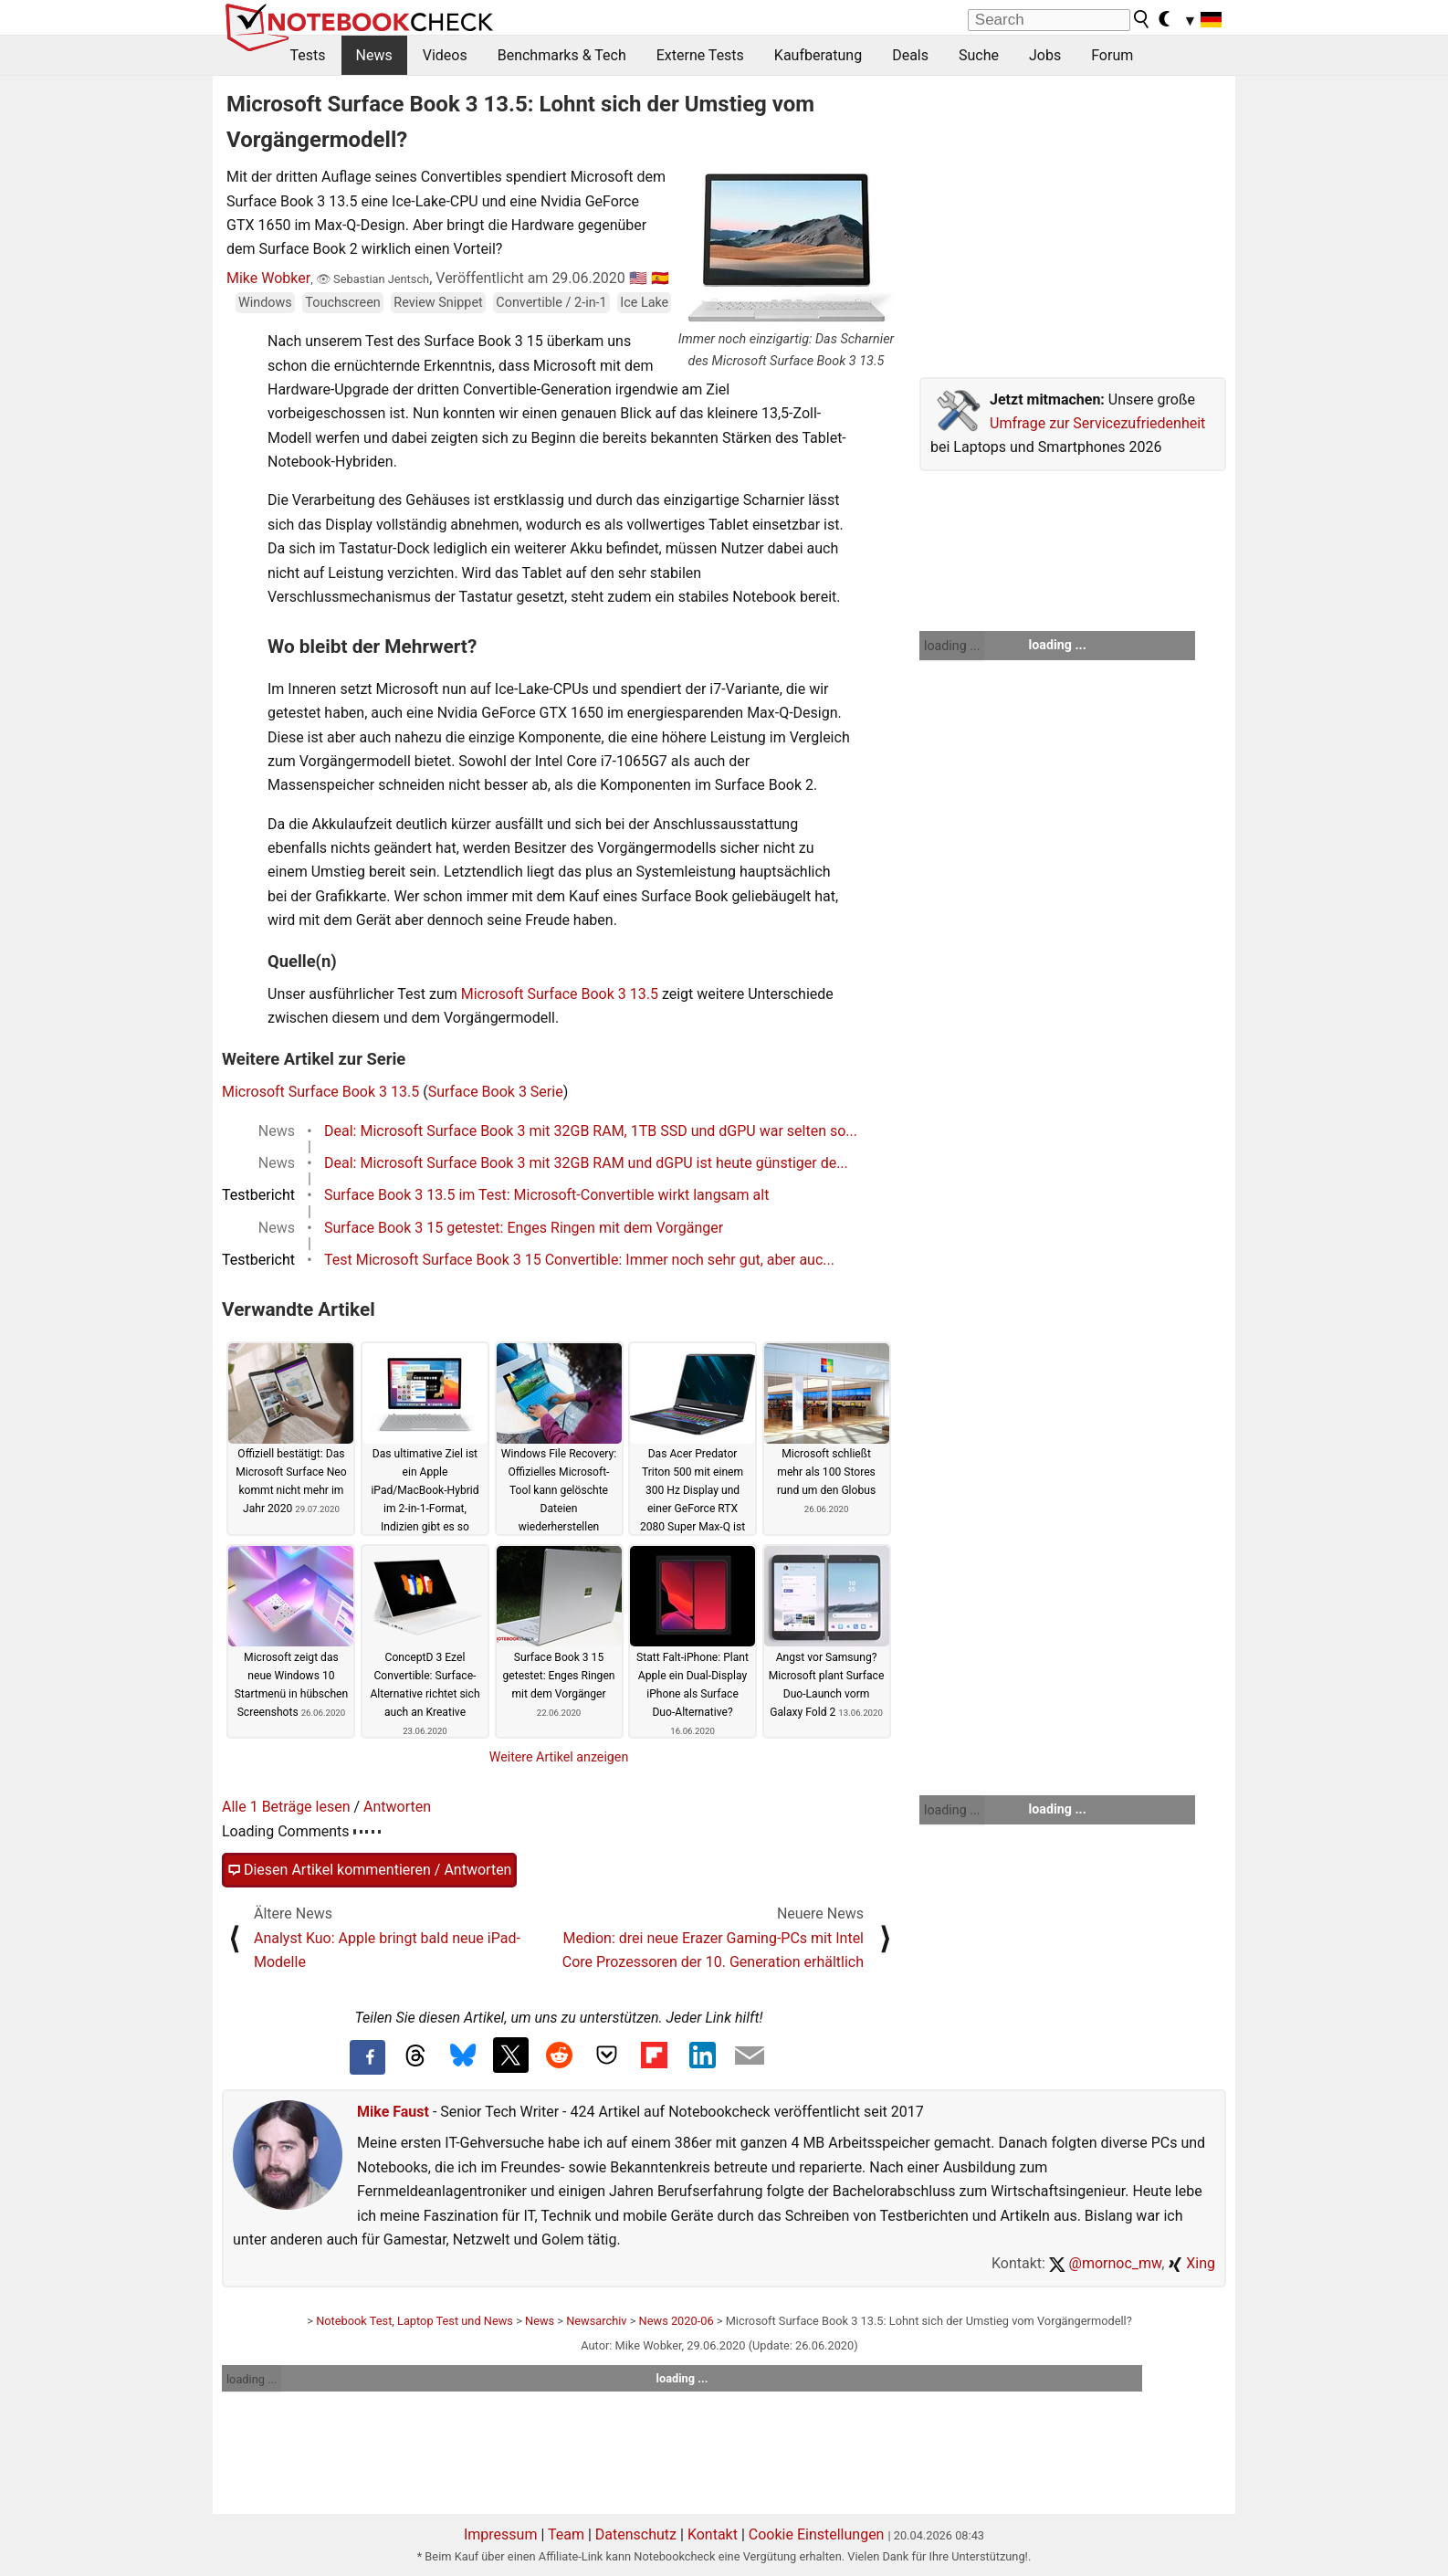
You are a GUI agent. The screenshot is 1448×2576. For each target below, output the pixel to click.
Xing (1191, 2263)
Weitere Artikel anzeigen (559, 1757)
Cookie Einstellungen (817, 2534)
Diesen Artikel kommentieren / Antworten (369, 1870)
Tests (308, 55)
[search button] (1142, 19)
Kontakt (712, 2534)
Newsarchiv (596, 2321)
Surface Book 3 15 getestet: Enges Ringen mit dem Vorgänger (523, 1227)
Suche (979, 55)
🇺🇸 (638, 278)
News (374, 55)
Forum (1112, 55)
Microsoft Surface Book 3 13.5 (559, 994)
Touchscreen (342, 302)
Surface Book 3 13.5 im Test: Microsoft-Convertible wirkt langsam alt (546, 1195)
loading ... (952, 645)
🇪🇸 (660, 278)
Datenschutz (636, 2534)
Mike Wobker (268, 278)
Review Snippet (437, 302)
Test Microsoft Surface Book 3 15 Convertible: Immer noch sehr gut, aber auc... (579, 1259)
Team (566, 2534)
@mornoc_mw (1105, 2263)
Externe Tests (700, 55)
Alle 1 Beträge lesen (286, 1806)
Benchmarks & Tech (562, 55)
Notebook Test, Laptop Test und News (414, 2321)
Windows (265, 302)
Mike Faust (393, 2111)
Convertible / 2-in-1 (551, 302)
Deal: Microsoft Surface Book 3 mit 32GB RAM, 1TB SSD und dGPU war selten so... (590, 1131)
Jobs (1045, 55)
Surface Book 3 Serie (495, 1091)
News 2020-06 (676, 2321)
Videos (445, 55)
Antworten (397, 1806)
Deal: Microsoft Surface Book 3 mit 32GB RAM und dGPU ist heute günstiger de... (586, 1163)
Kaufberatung (818, 55)
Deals (910, 55)
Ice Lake (644, 302)
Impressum (501, 2534)
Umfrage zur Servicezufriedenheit (1097, 423)
